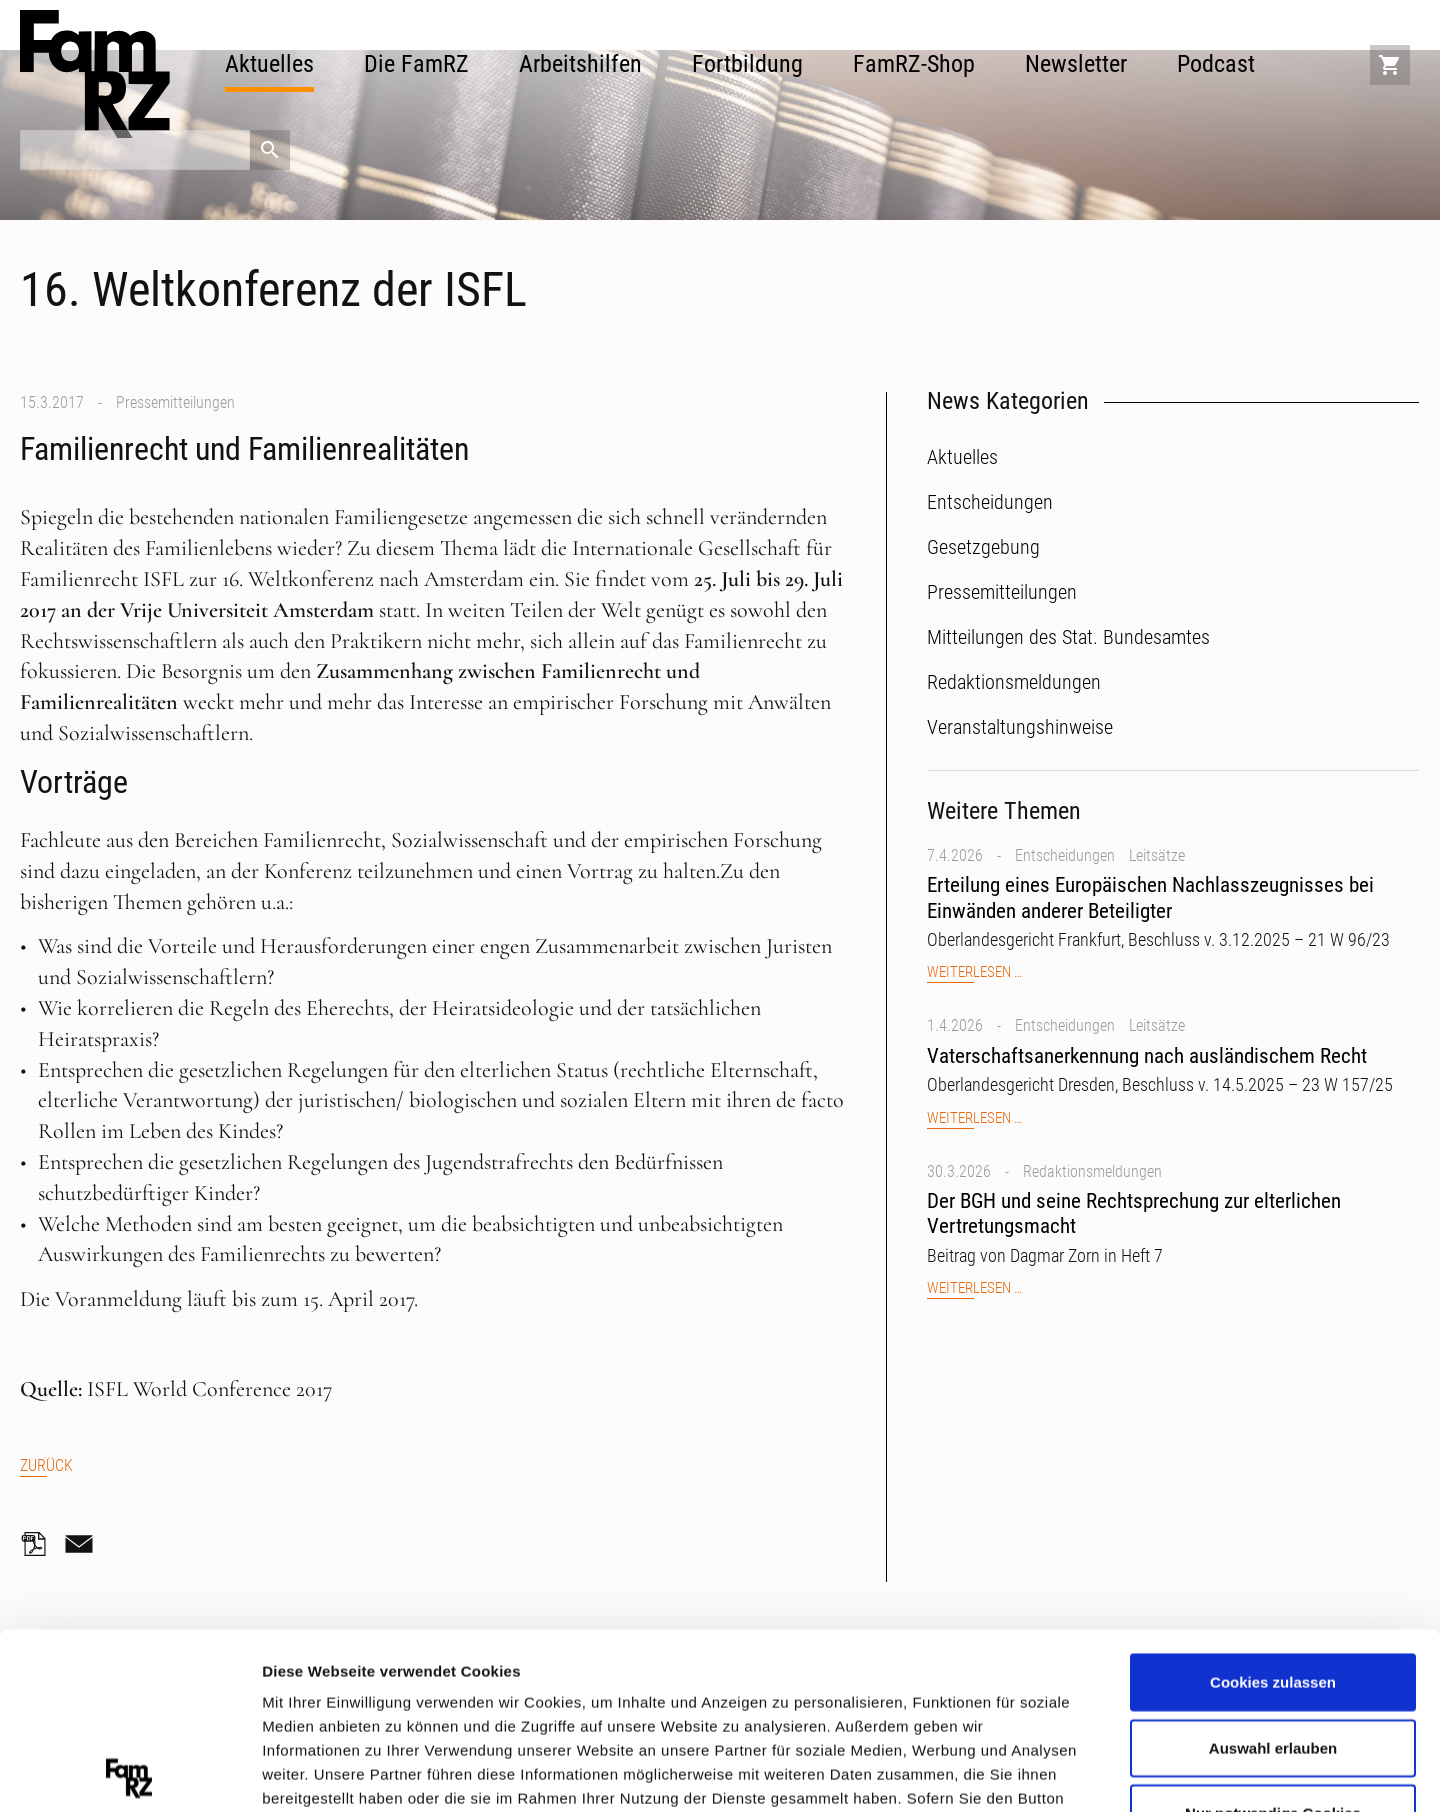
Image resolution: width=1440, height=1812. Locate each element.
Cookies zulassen (1273, 1506)
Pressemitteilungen (175, 402)
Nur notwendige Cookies (1273, 1637)
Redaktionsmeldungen (1092, 1171)
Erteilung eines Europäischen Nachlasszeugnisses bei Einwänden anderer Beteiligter (1150, 897)
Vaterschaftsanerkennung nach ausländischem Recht (1147, 1056)
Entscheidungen (1065, 855)
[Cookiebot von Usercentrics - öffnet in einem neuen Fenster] (129, 1773)
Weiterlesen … (974, 972)
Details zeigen (1063, 1771)
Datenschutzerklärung (346, 1694)
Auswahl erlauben (1273, 1571)
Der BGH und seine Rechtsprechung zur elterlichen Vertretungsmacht (1134, 1213)
